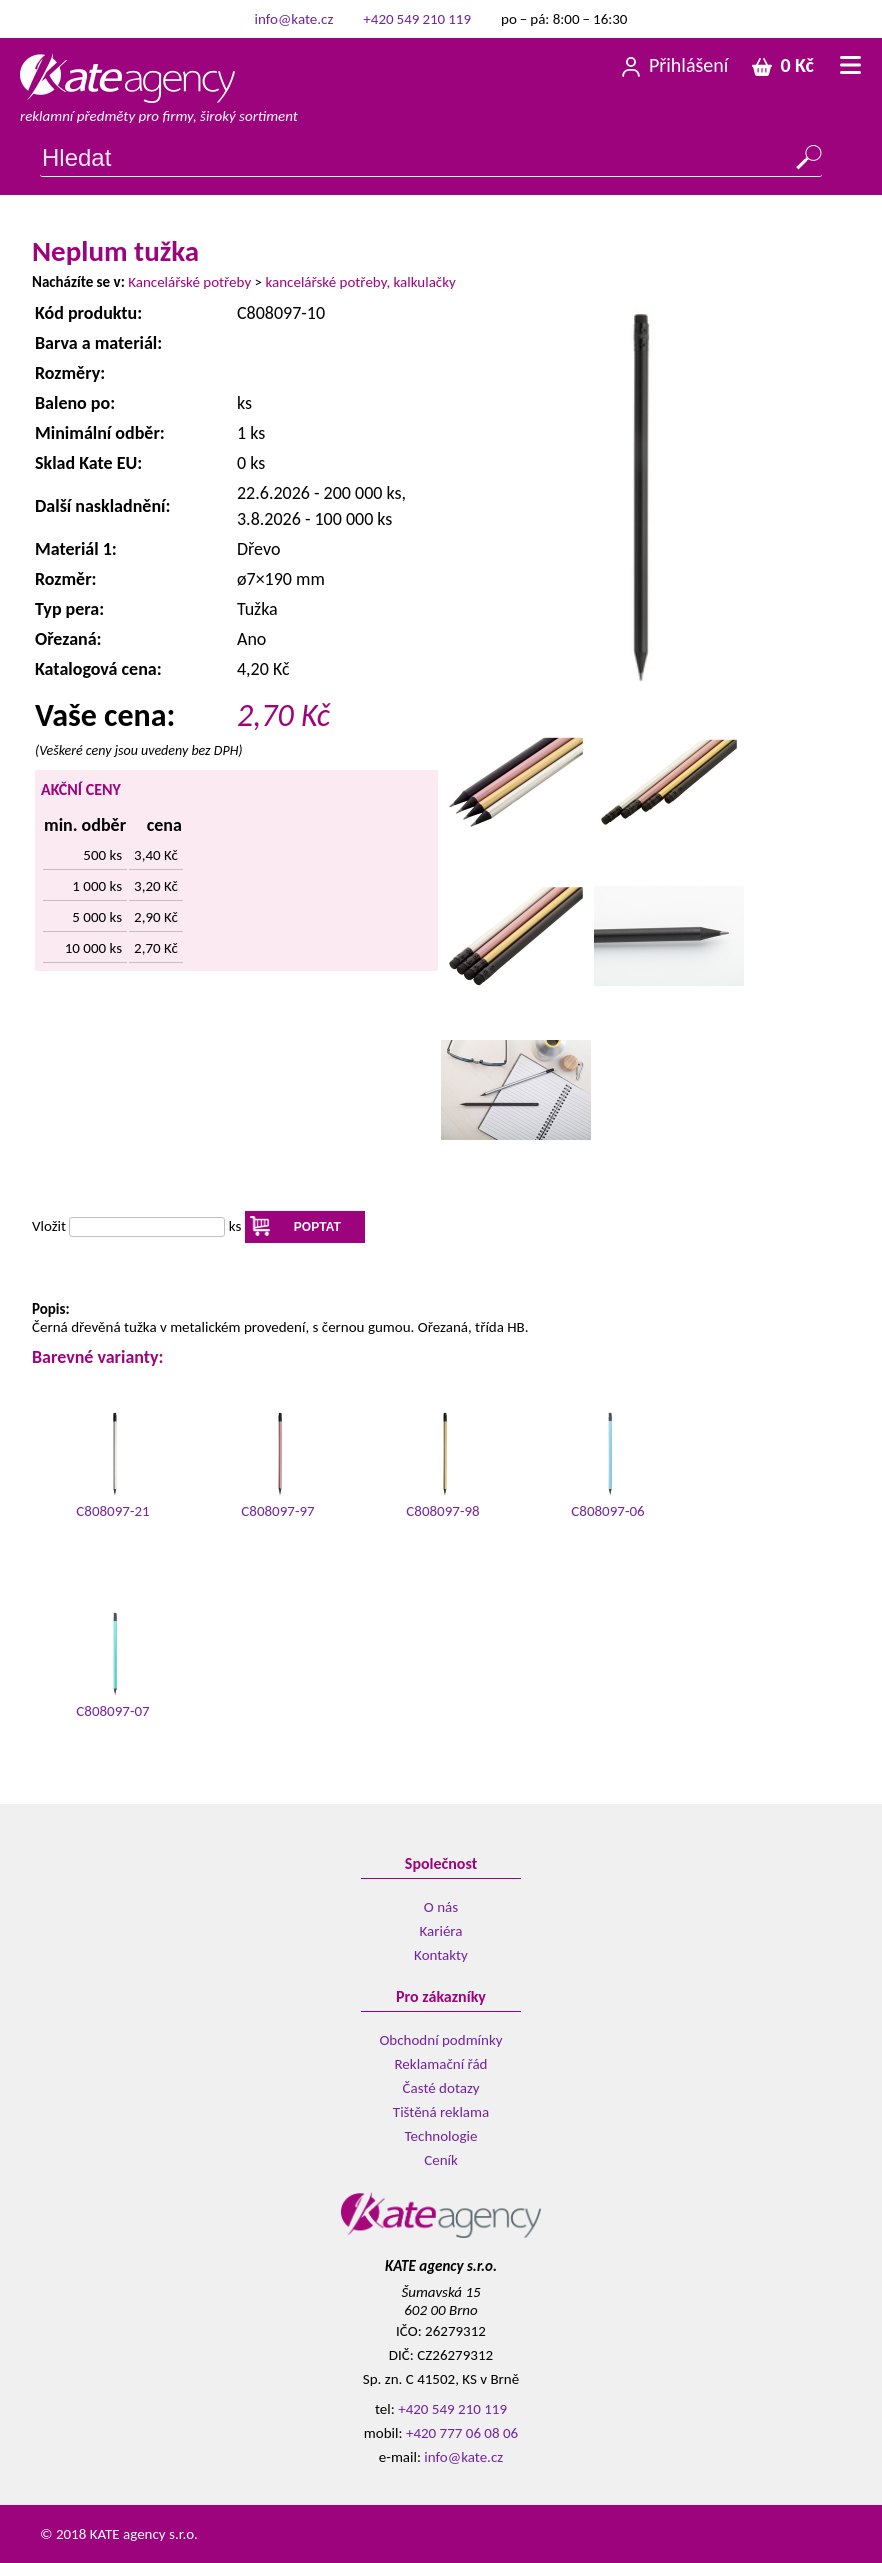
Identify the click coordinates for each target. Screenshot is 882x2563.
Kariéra (441, 1931)
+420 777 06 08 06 (462, 2433)
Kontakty (441, 1955)
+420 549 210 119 (417, 19)
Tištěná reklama (441, 2112)
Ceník (441, 2160)
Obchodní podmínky (440, 2040)
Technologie (441, 2136)
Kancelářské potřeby (189, 282)
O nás (441, 1907)
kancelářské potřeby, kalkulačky (360, 282)
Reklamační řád (440, 2064)
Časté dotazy (441, 2088)
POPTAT (317, 1227)
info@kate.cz (294, 19)
